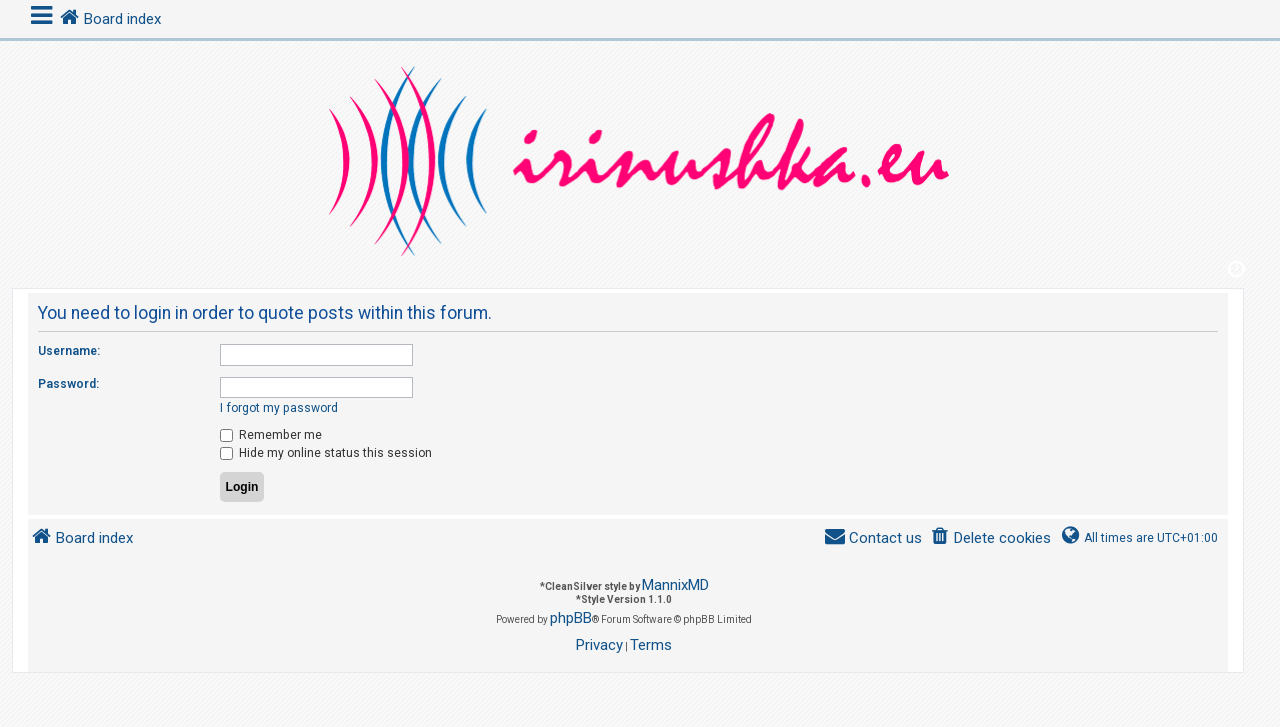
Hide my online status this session (326, 453)
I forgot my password (279, 408)
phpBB (571, 618)
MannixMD (675, 585)
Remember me (271, 435)
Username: (69, 351)
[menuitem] (990, 538)
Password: (68, 384)
